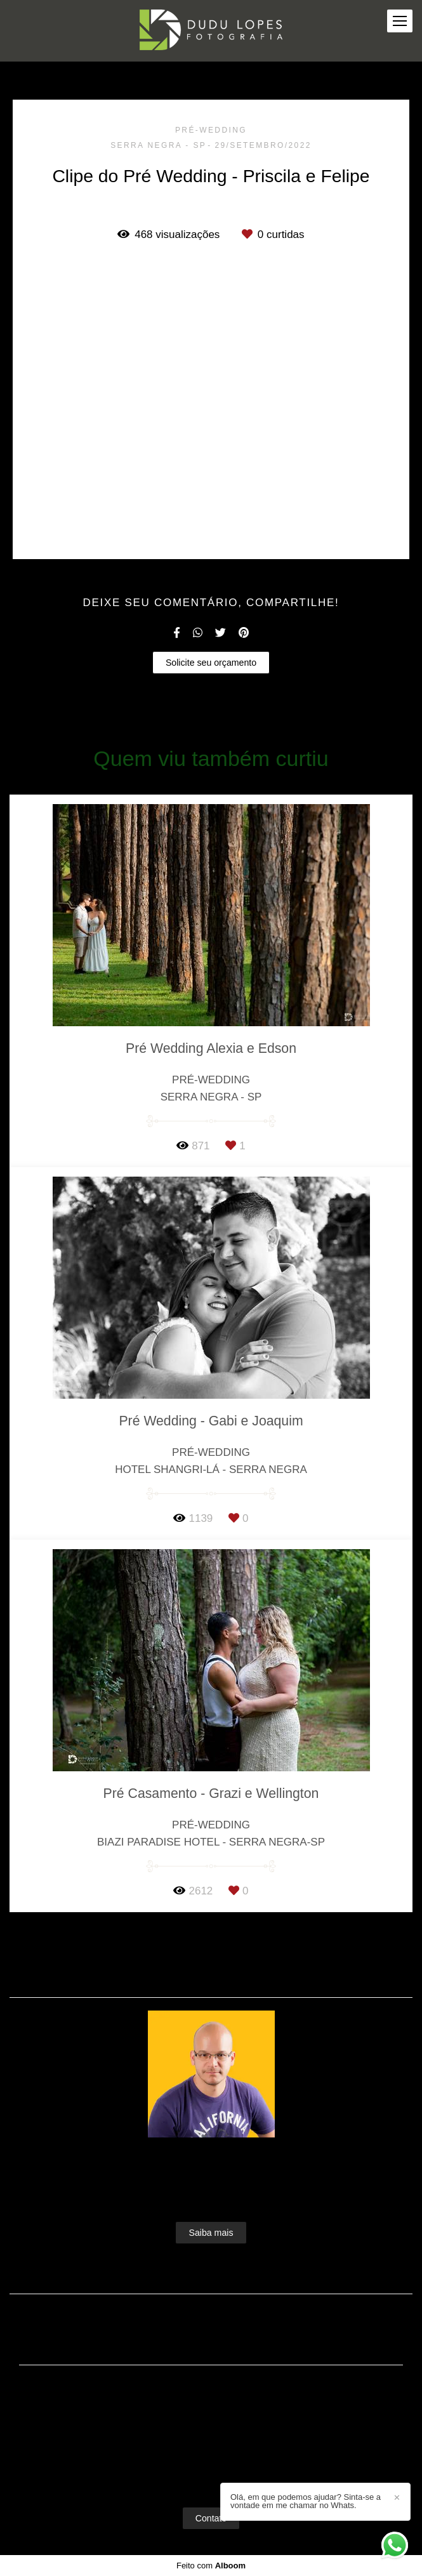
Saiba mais (210, 2233)
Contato (211, 2518)
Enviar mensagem (217, 2400)
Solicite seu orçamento (211, 662)
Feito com (211, 2565)
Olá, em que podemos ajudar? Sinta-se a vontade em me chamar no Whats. (305, 2501)
